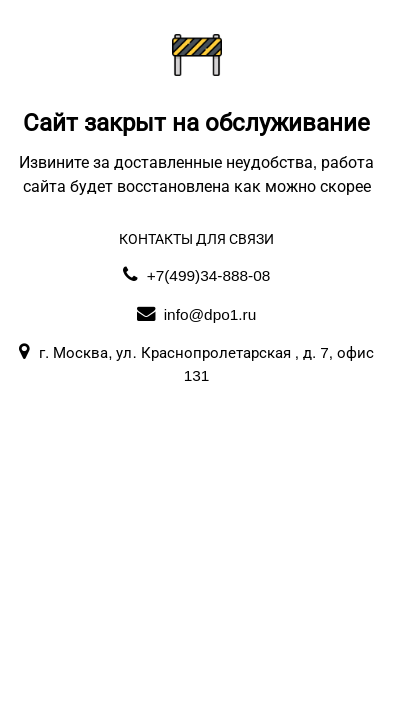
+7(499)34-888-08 (197, 275)
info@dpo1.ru (197, 314)
